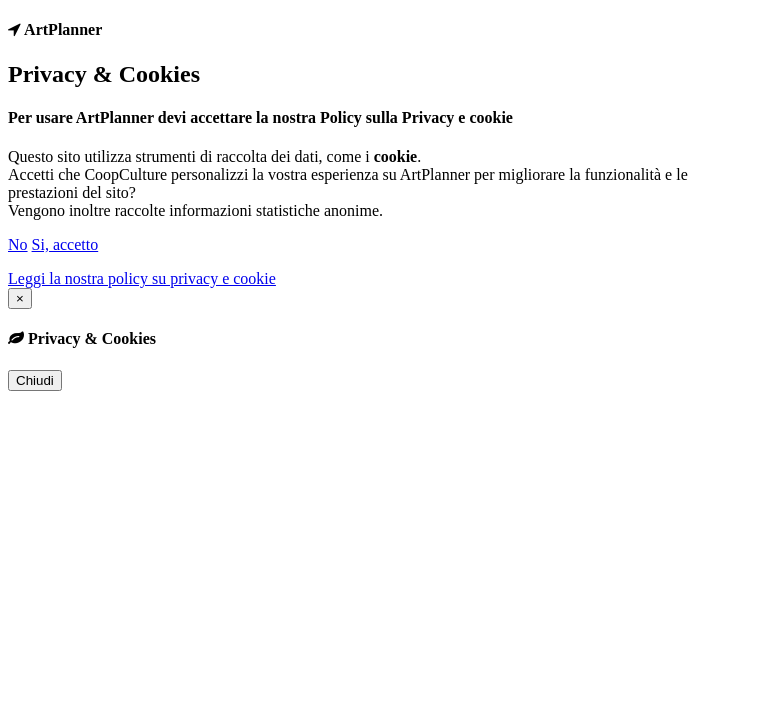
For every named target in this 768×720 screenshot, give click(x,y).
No (18, 244)
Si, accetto (65, 244)
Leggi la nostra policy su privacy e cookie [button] (142, 278)
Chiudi (35, 380)
